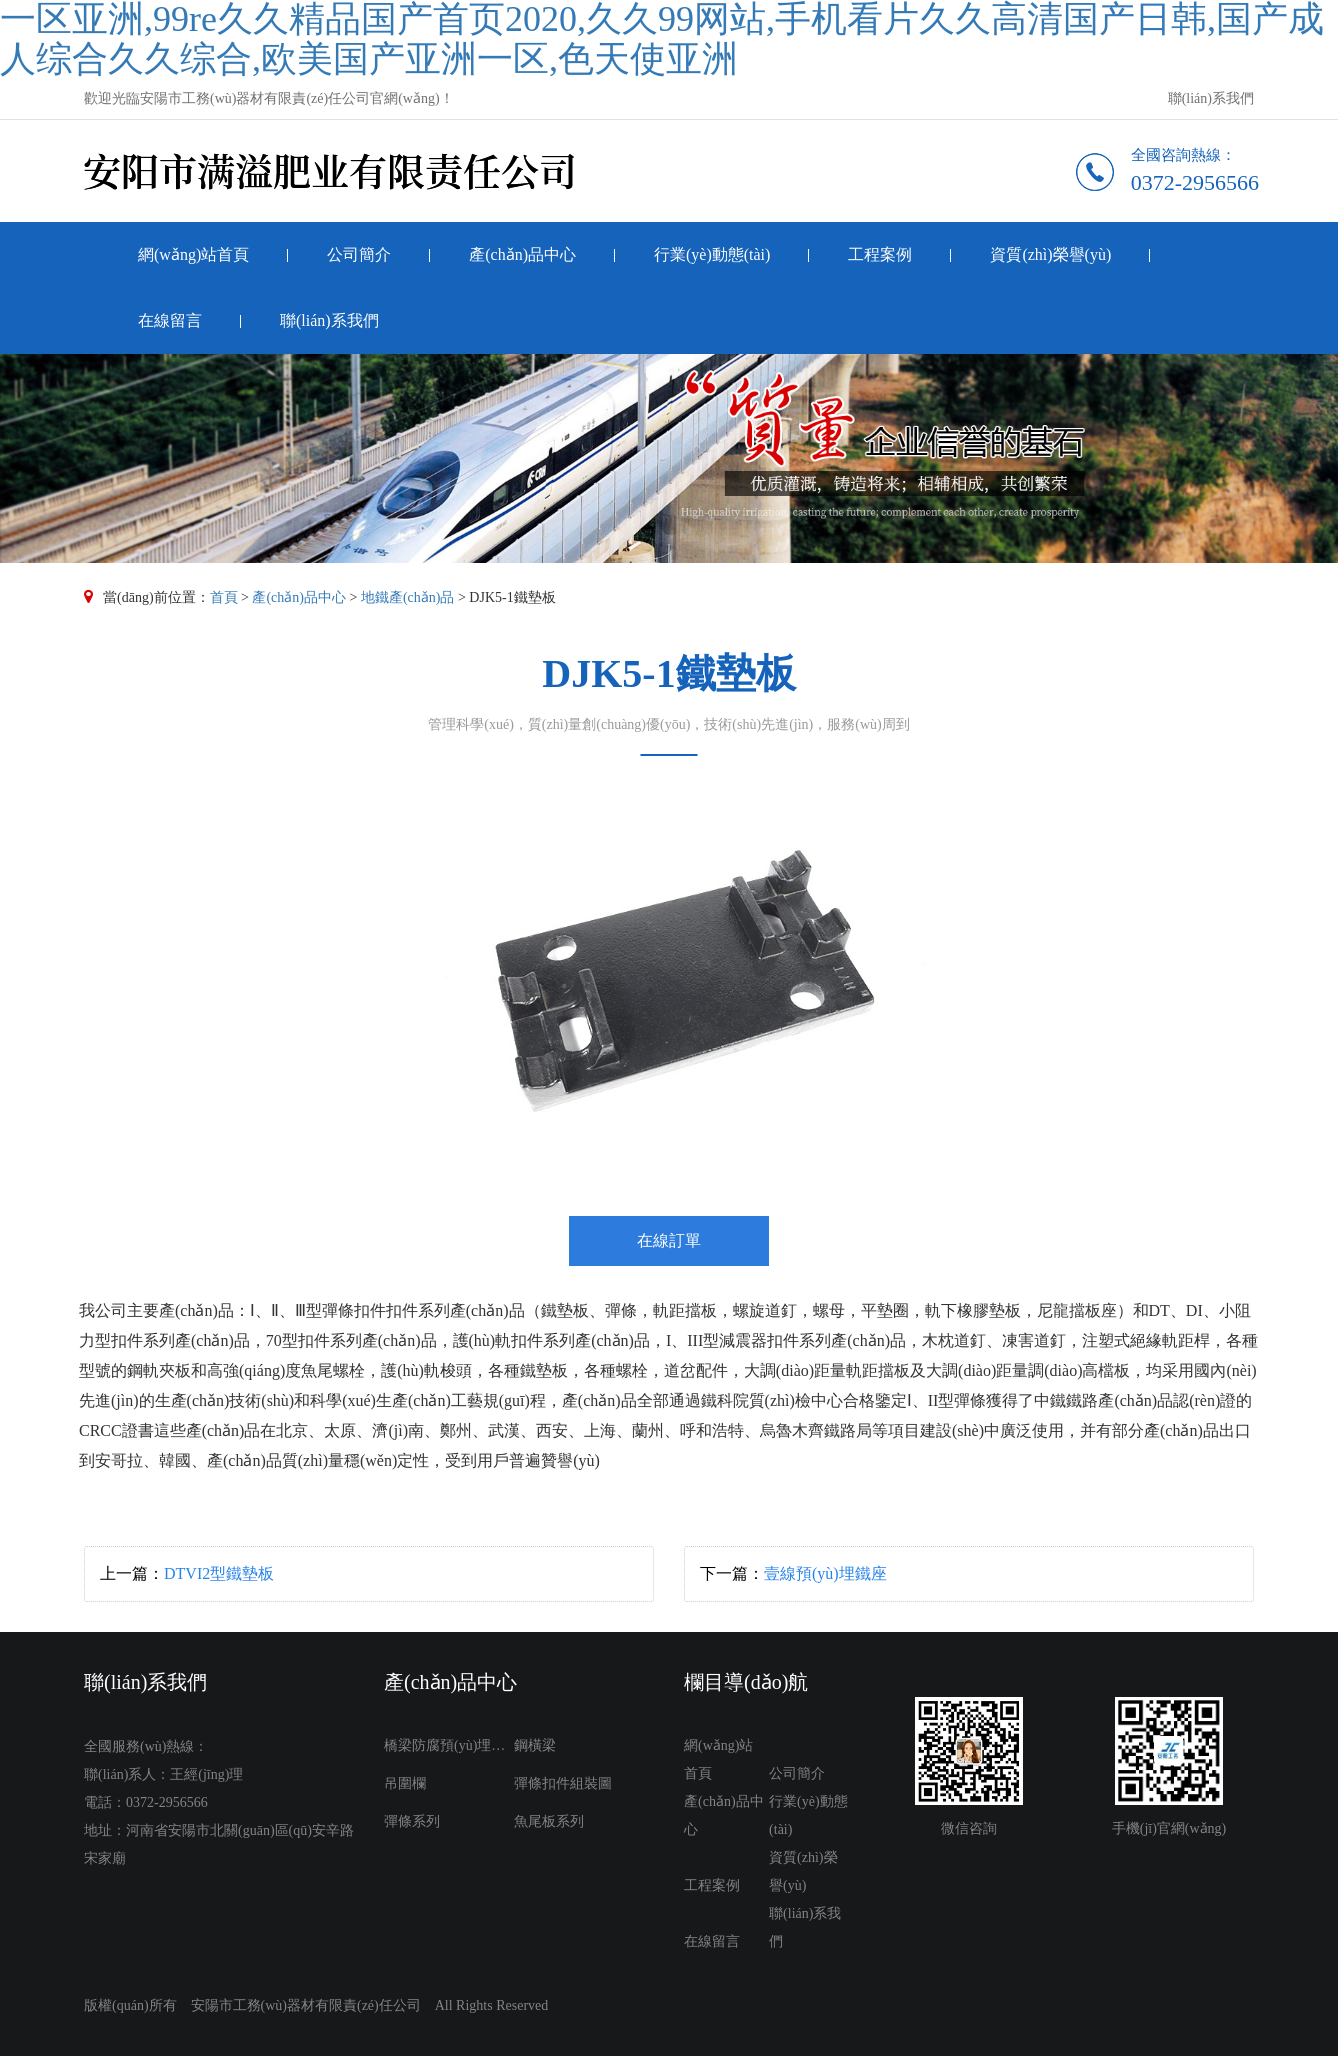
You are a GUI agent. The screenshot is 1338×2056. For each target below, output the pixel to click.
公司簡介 (359, 254)
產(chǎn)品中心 (522, 254)
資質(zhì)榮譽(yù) (1050, 254)
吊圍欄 (405, 1783)
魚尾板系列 (549, 1821)
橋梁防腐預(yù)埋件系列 (449, 1745)
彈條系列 (412, 1821)
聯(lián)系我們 (1211, 98)
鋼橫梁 (535, 1745)
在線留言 (170, 320)
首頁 (224, 597)
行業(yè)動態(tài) (712, 254)
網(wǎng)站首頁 (193, 254)
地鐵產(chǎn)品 (408, 597)
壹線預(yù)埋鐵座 (825, 1573)
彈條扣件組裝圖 (563, 1783)
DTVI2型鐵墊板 (219, 1573)
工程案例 (880, 254)
